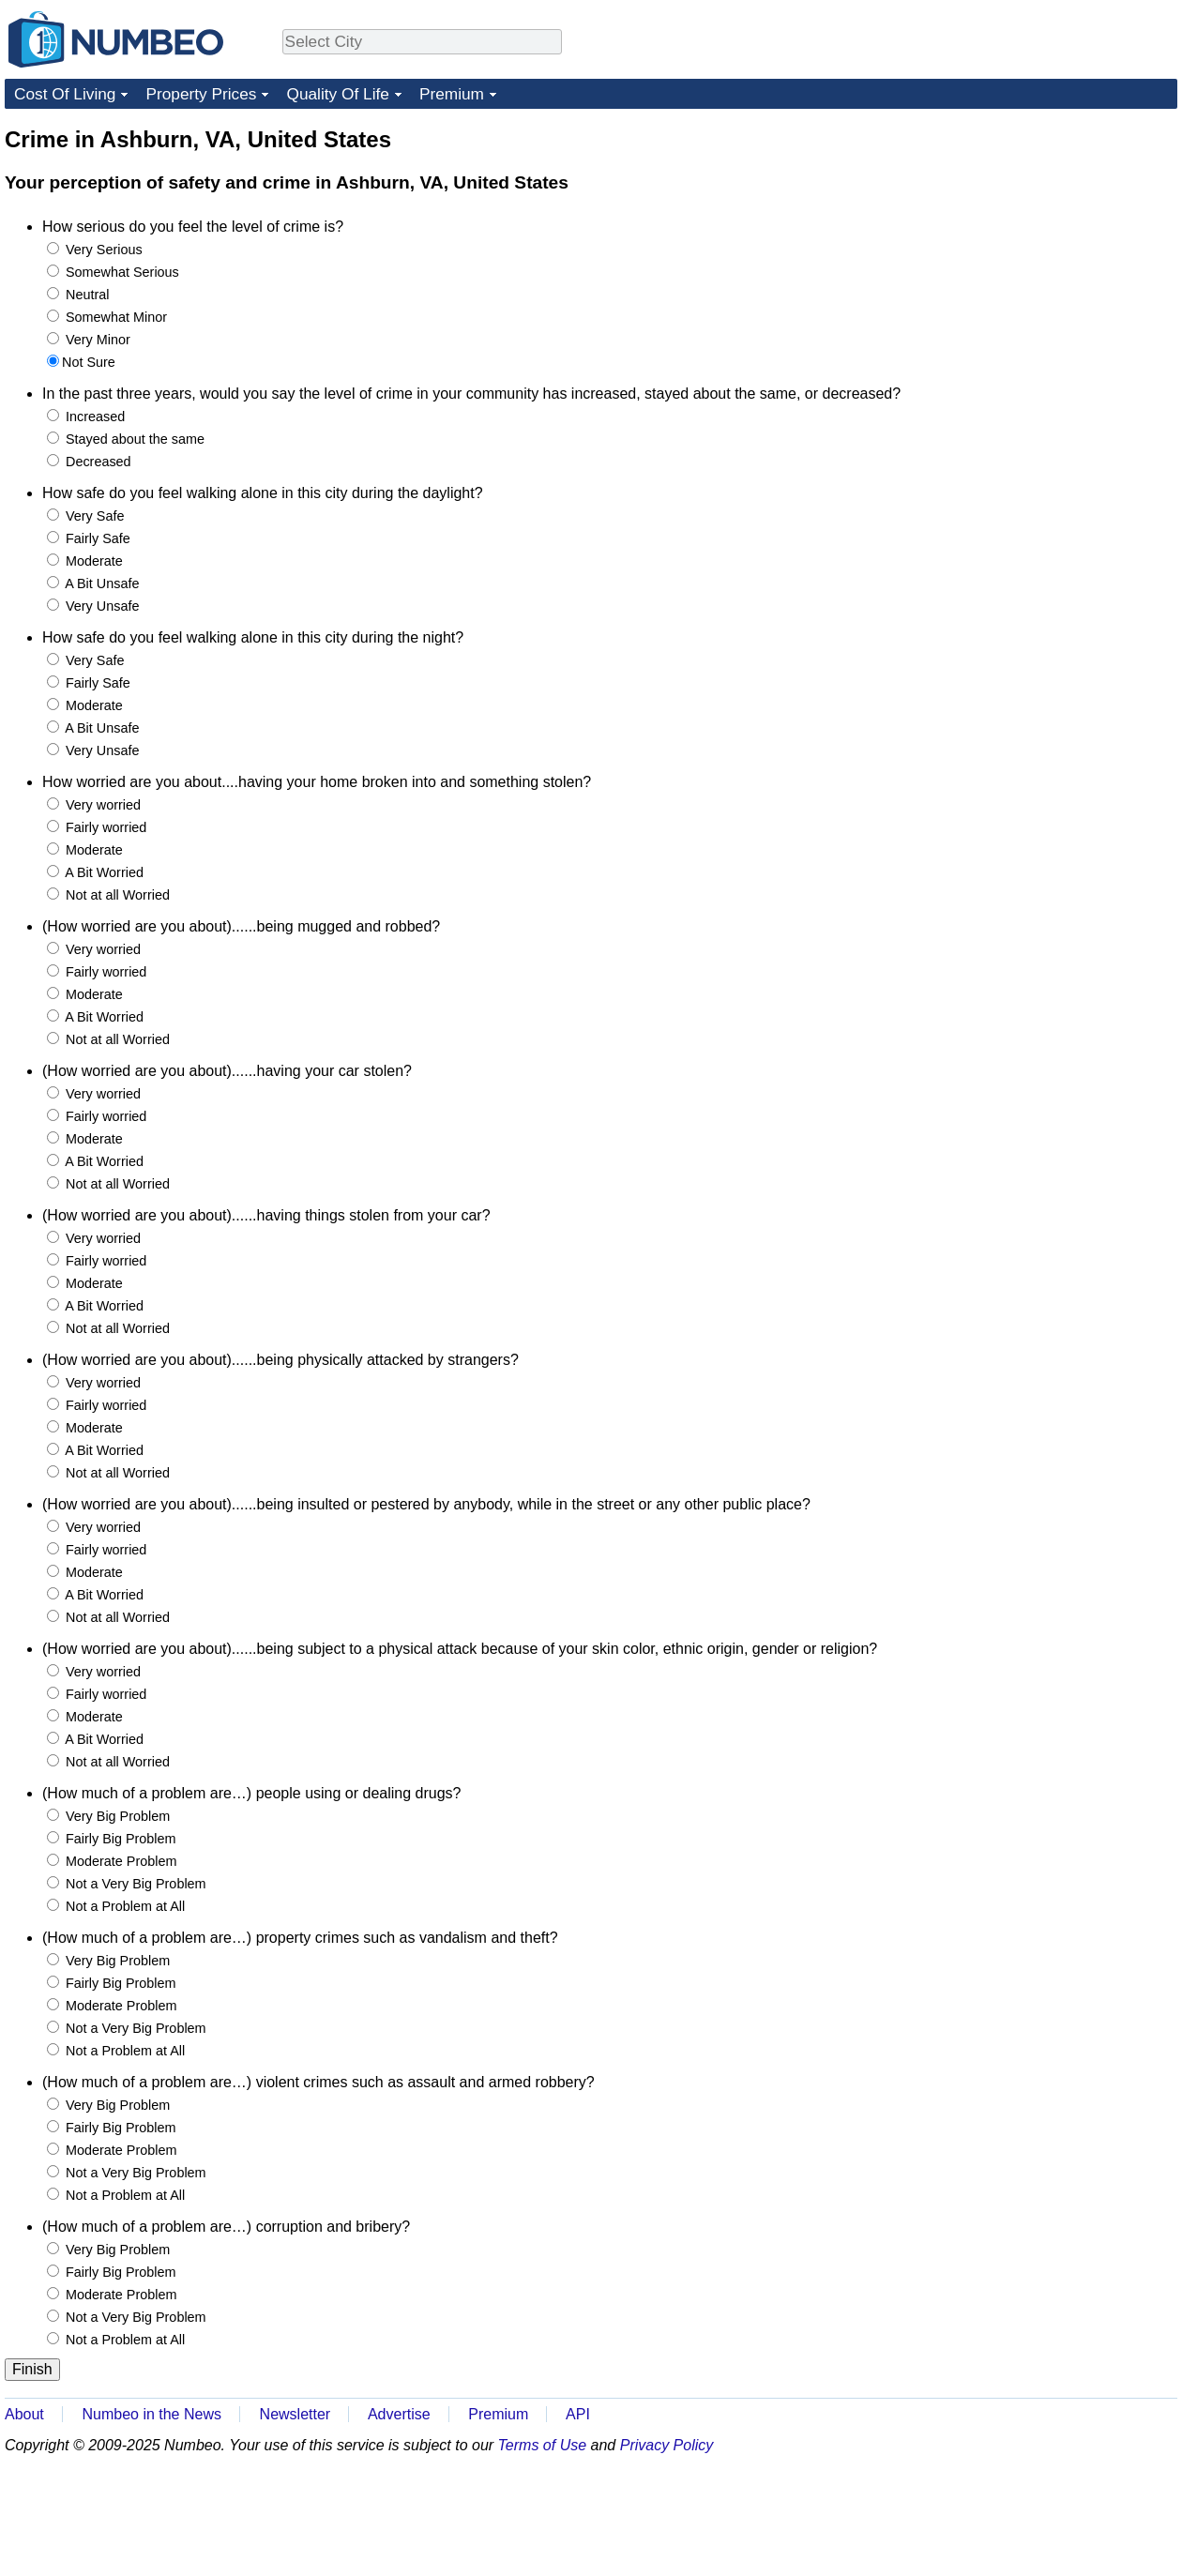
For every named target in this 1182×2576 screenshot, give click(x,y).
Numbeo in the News (151, 2414)
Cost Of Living (64, 93)
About (24, 2414)
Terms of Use (542, 2445)
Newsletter (295, 2414)
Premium (451, 93)
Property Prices (200, 93)
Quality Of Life (337, 93)
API (578, 2414)
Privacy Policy (667, 2445)
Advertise (399, 2414)
